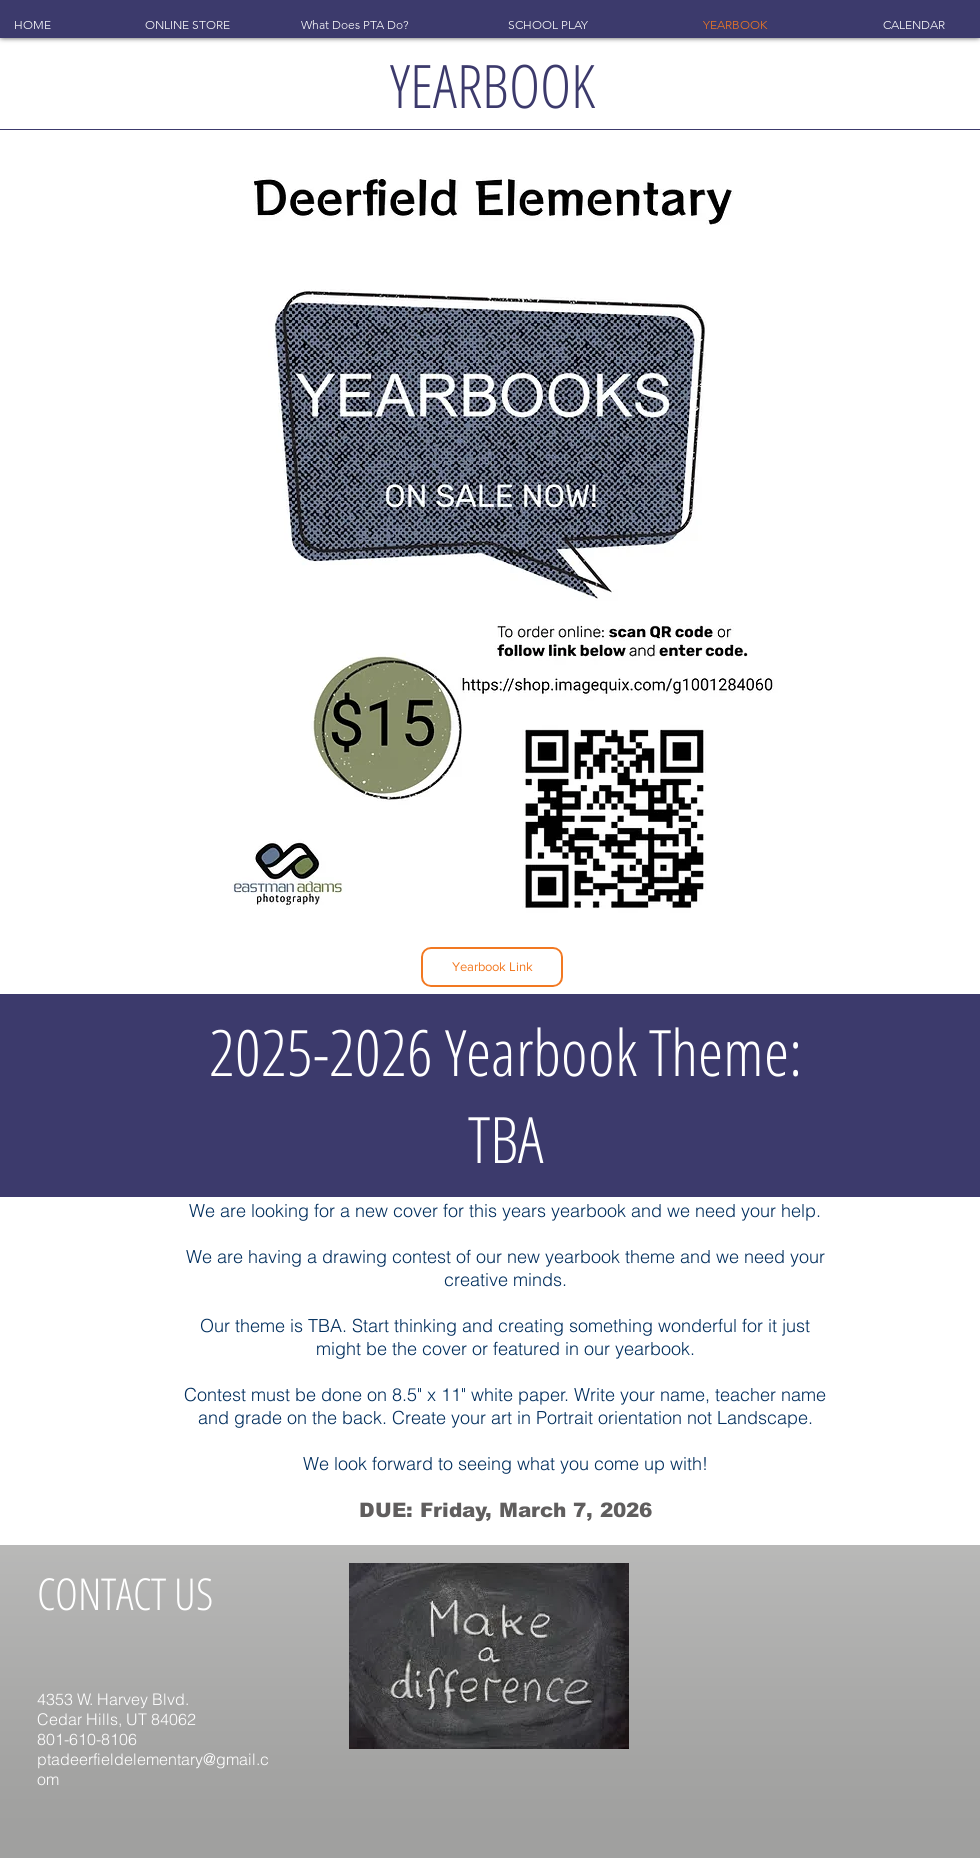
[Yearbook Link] (492, 967)
